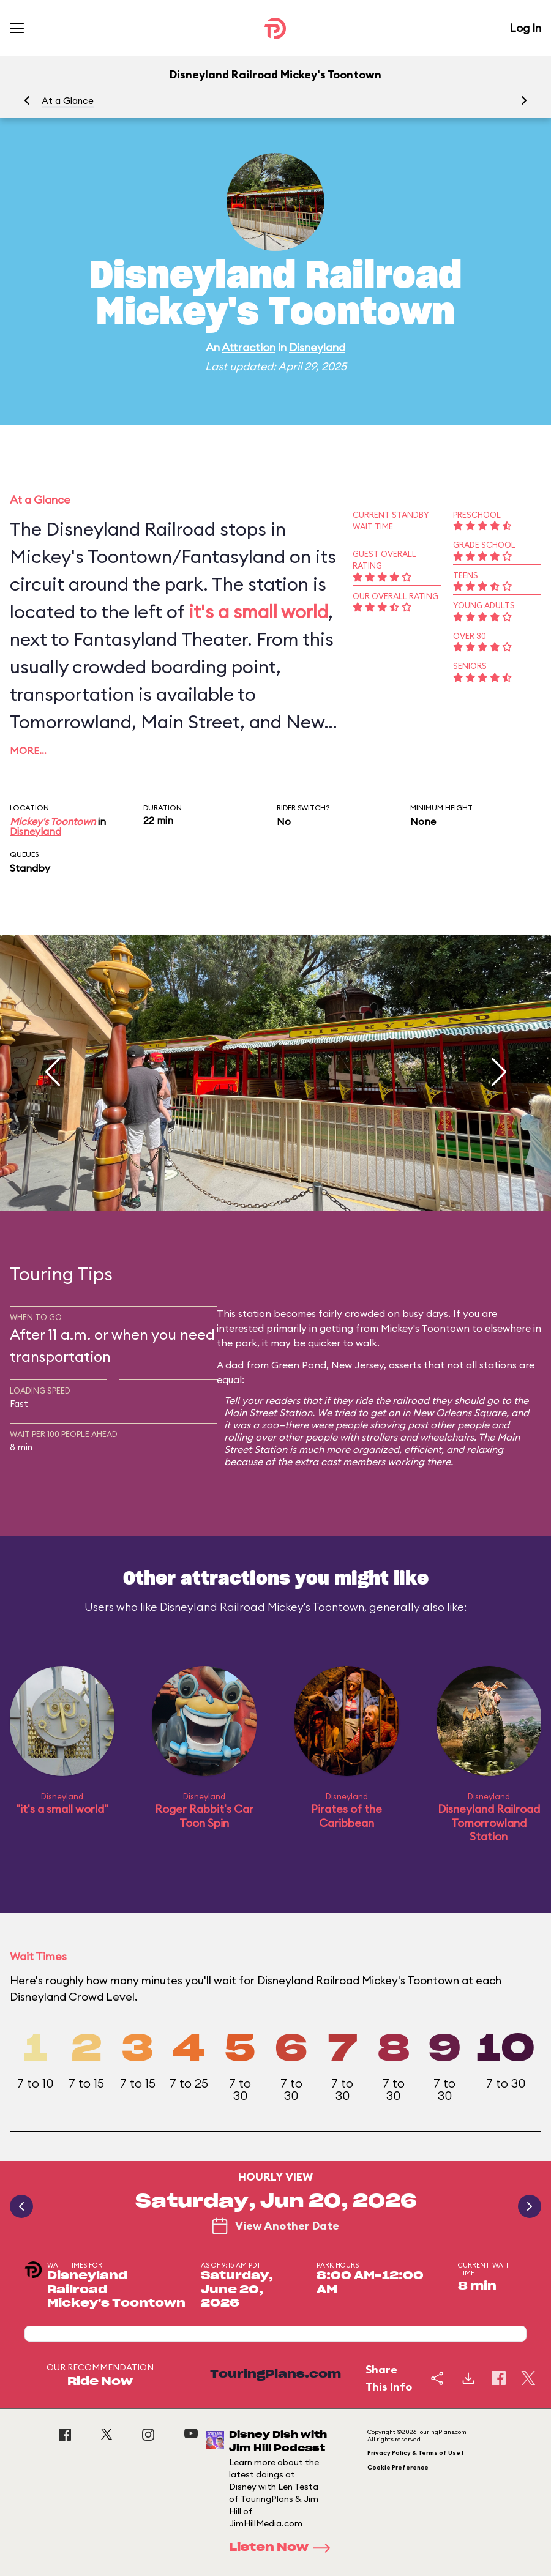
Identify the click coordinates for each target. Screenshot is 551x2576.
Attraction (249, 347)
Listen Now (283, 2547)
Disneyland (317, 347)
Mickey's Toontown (53, 821)
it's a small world (258, 611)
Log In (525, 28)
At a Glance (68, 100)
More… (28, 750)
